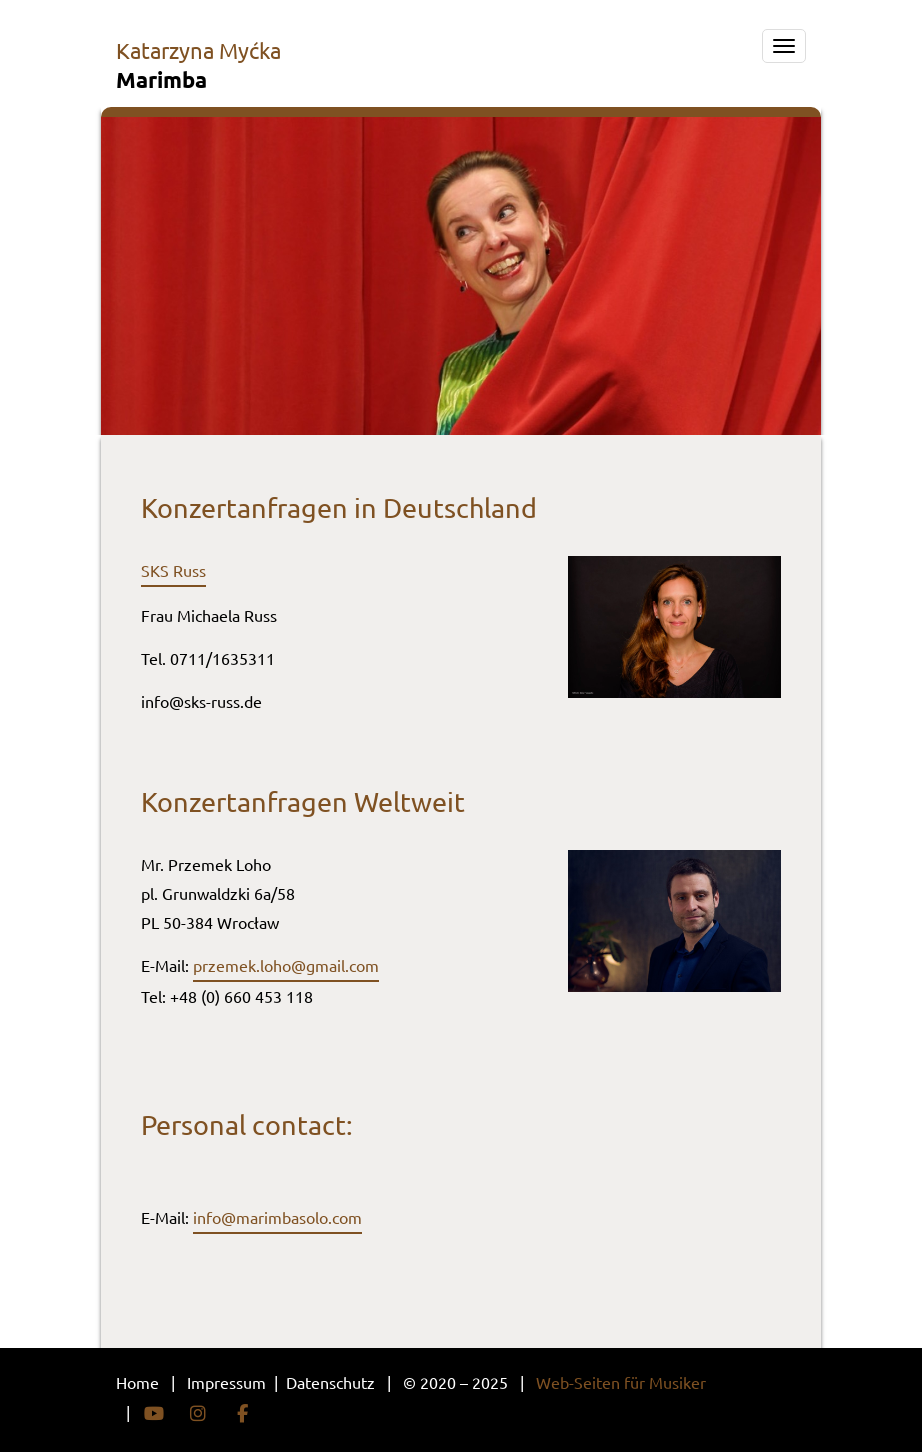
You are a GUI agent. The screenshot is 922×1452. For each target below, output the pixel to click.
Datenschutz (332, 1382)
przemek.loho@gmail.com (286, 965)
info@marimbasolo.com (277, 1217)
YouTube (154, 1414)
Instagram (198, 1414)
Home (137, 1382)
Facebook (242, 1414)
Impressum (228, 1382)
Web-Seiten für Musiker (621, 1382)
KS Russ (178, 570)
